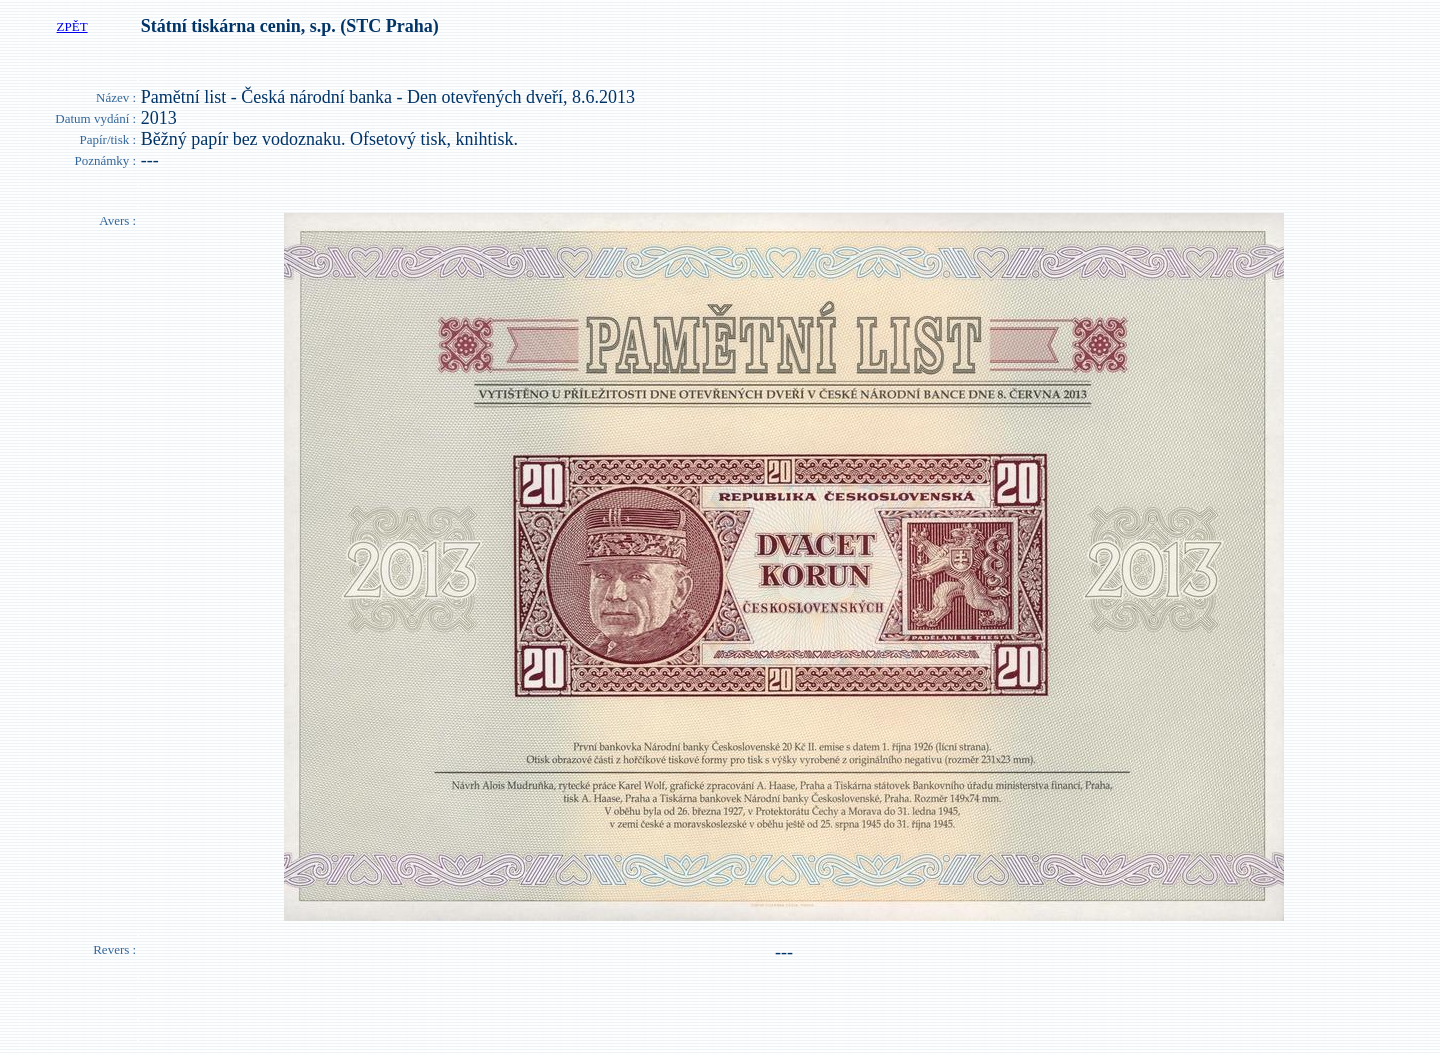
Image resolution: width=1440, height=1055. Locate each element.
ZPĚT (72, 26)
